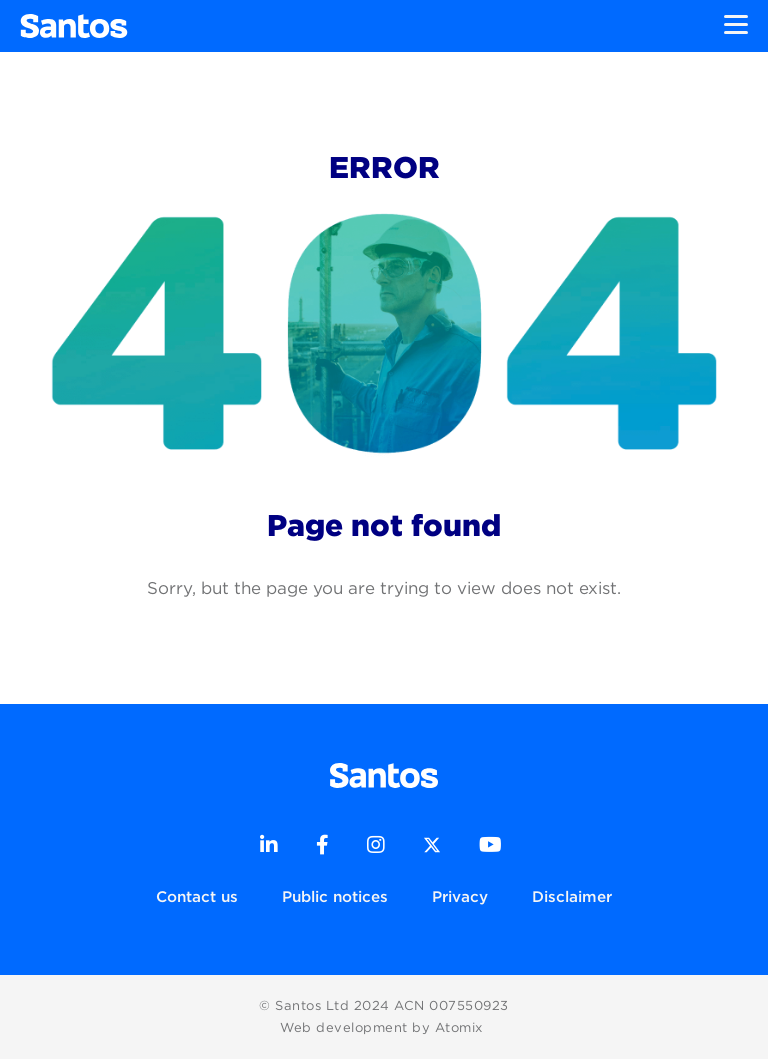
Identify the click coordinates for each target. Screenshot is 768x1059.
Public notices (335, 896)
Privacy (460, 896)
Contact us (197, 896)
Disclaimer (572, 896)
